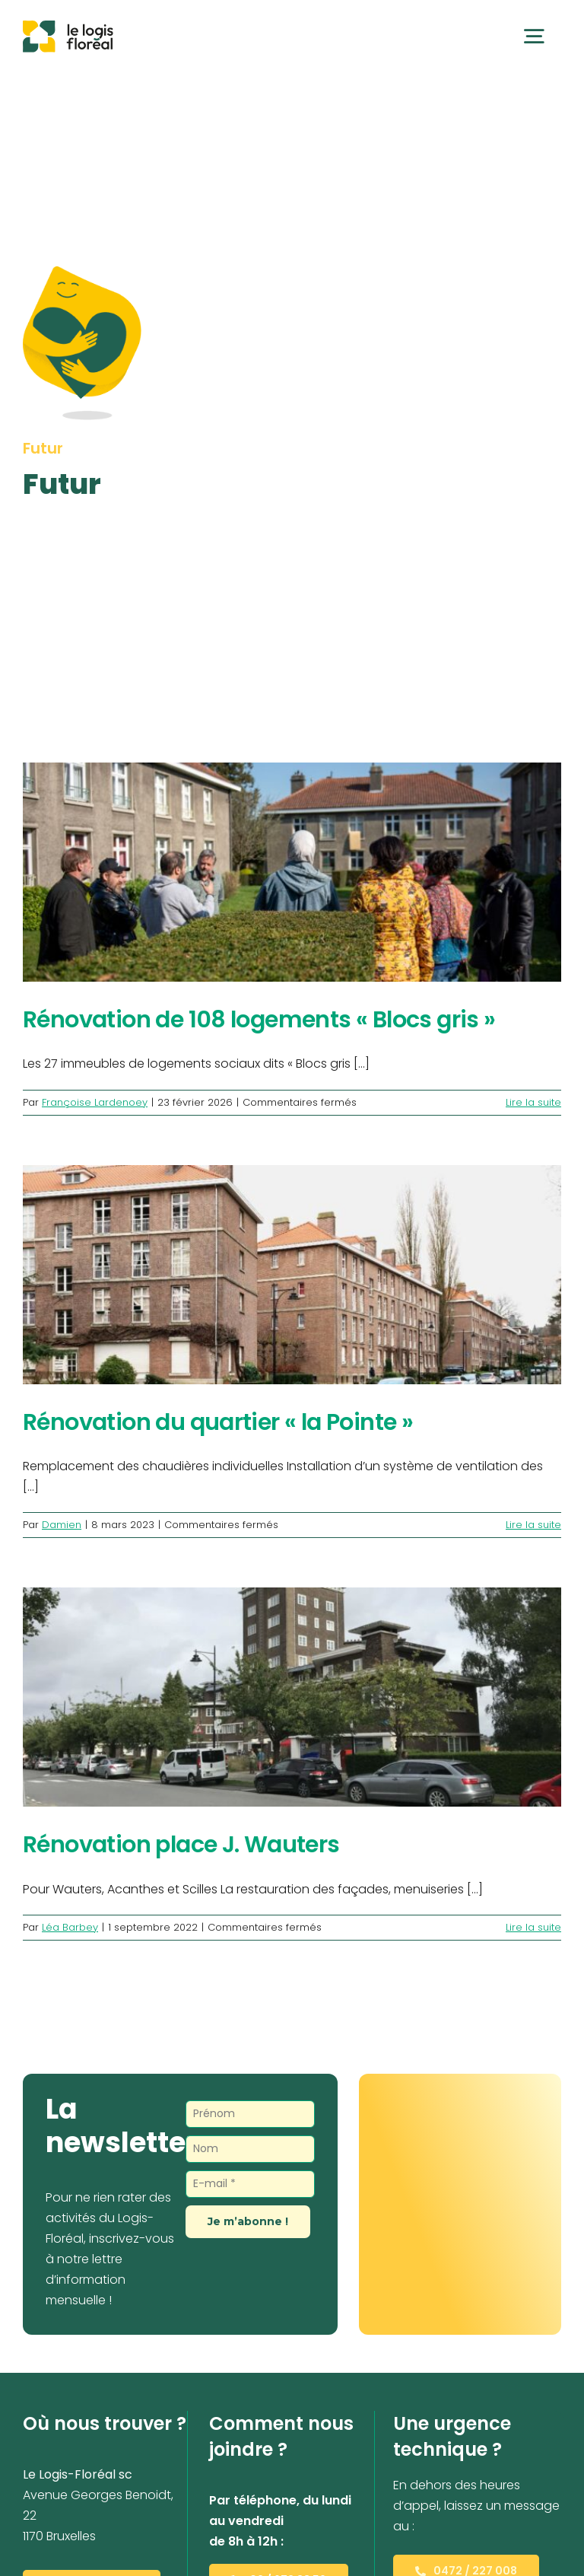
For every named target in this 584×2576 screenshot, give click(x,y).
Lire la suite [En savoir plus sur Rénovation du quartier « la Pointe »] (533, 1524)
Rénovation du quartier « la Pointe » (218, 1422)
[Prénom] (250, 2114)
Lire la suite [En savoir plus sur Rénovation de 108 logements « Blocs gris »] (533, 1102)
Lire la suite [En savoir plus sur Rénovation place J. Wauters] (533, 1927)
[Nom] (250, 2149)
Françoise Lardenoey (95, 1102)
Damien (61, 1524)
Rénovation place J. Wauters (181, 1844)
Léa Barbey (70, 1927)
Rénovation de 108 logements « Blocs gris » (259, 1019)
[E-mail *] (250, 2184)
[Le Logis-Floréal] (68, 26)
